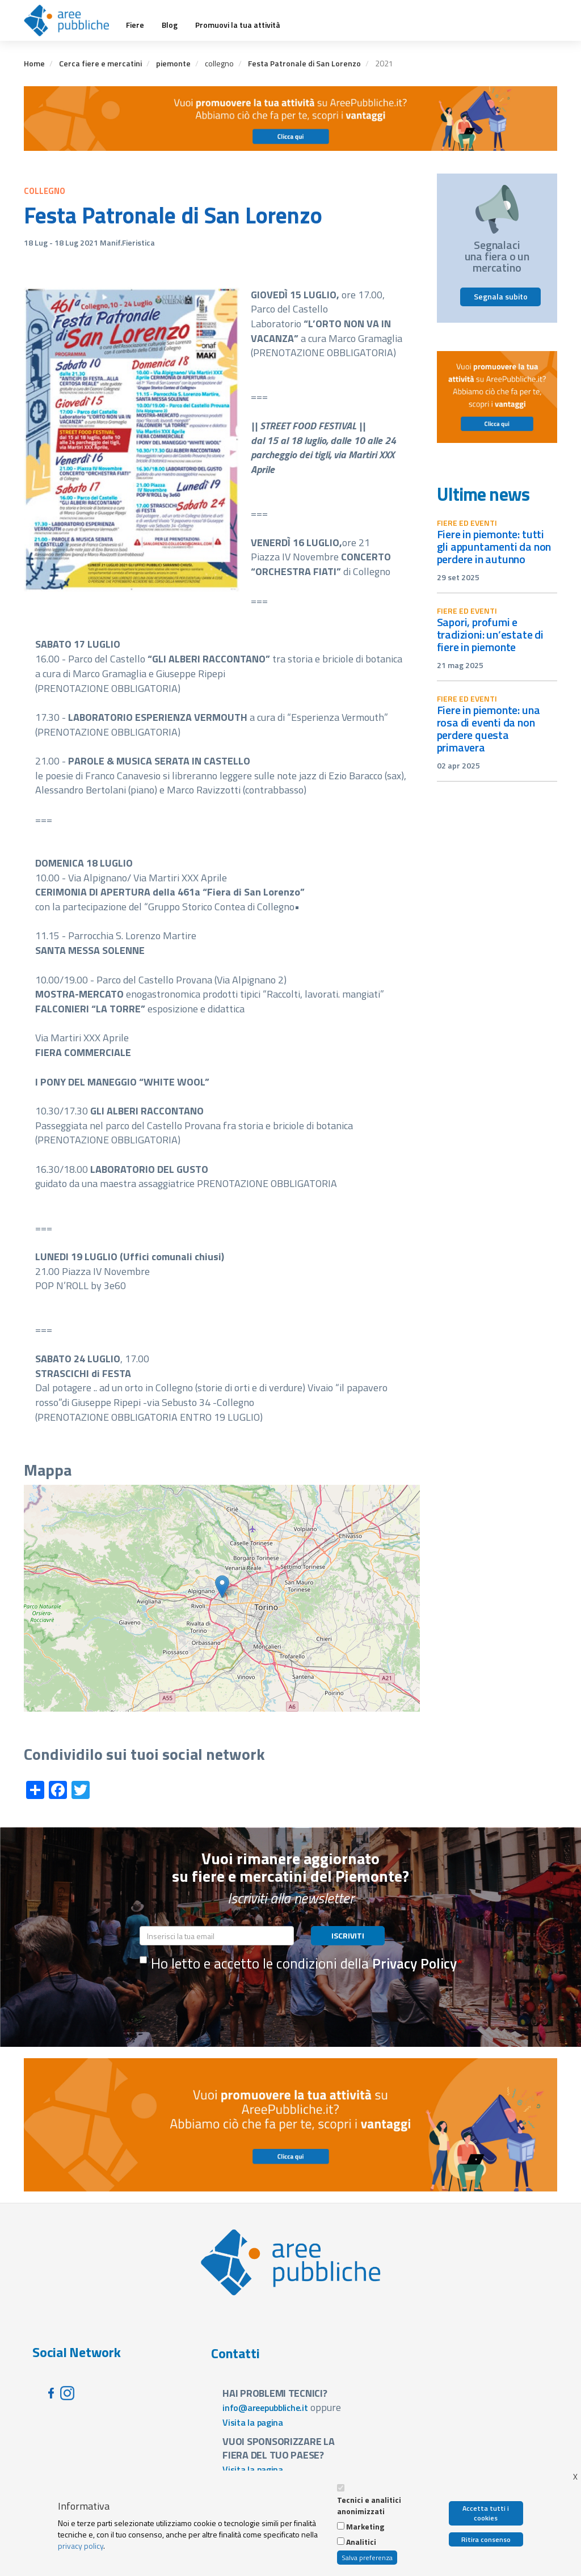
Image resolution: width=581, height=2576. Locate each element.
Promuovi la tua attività (237, 25)
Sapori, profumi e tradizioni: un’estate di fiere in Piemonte (490, 634)
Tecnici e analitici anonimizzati (369, 2505)
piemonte (173, 63)
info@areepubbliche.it (265, 2407)
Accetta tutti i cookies (485, 2513)
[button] (222, 1586)
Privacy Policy (414, 1963)
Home (34, 63)
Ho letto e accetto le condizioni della (298, 1963)
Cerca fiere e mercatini (100, 63)
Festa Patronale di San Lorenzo (304, 63)
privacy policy (80, 2546)
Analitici (361, 2542)
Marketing (365, 2526)
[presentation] (226, 2002)
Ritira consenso (486, 2539)
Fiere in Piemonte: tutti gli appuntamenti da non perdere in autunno (494, 546)
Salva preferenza (367, 2557)
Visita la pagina (252, 2422)
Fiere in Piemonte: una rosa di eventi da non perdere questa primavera (488, 728)
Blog (170, 25)
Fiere (135, 25)
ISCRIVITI (347, 1935)
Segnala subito (501, 296)
